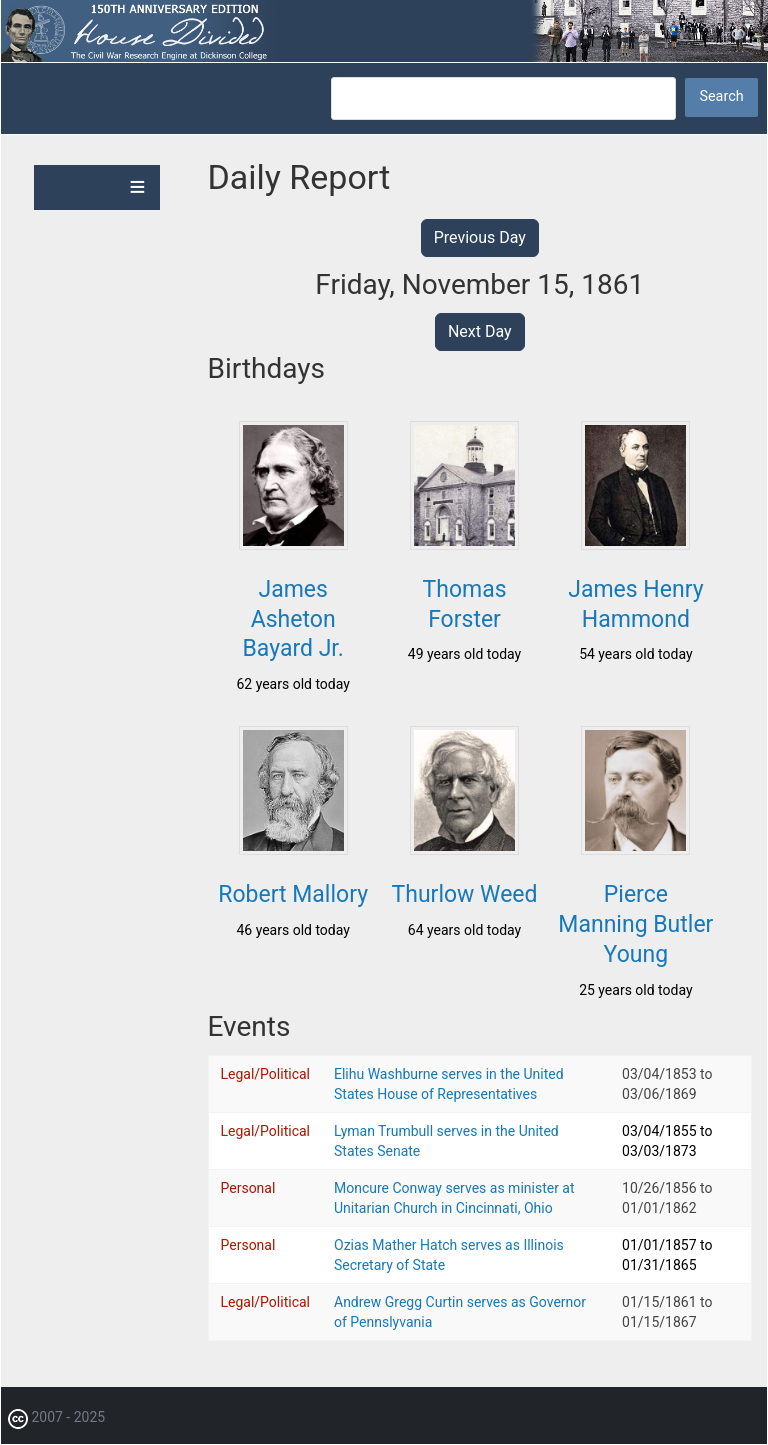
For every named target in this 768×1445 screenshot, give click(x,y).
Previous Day (480, 237)
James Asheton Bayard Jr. (293, 619)
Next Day (480, 331)
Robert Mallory (293, 894)
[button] (293, 544)
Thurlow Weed (465, 894)
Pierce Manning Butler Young (635, 924)
